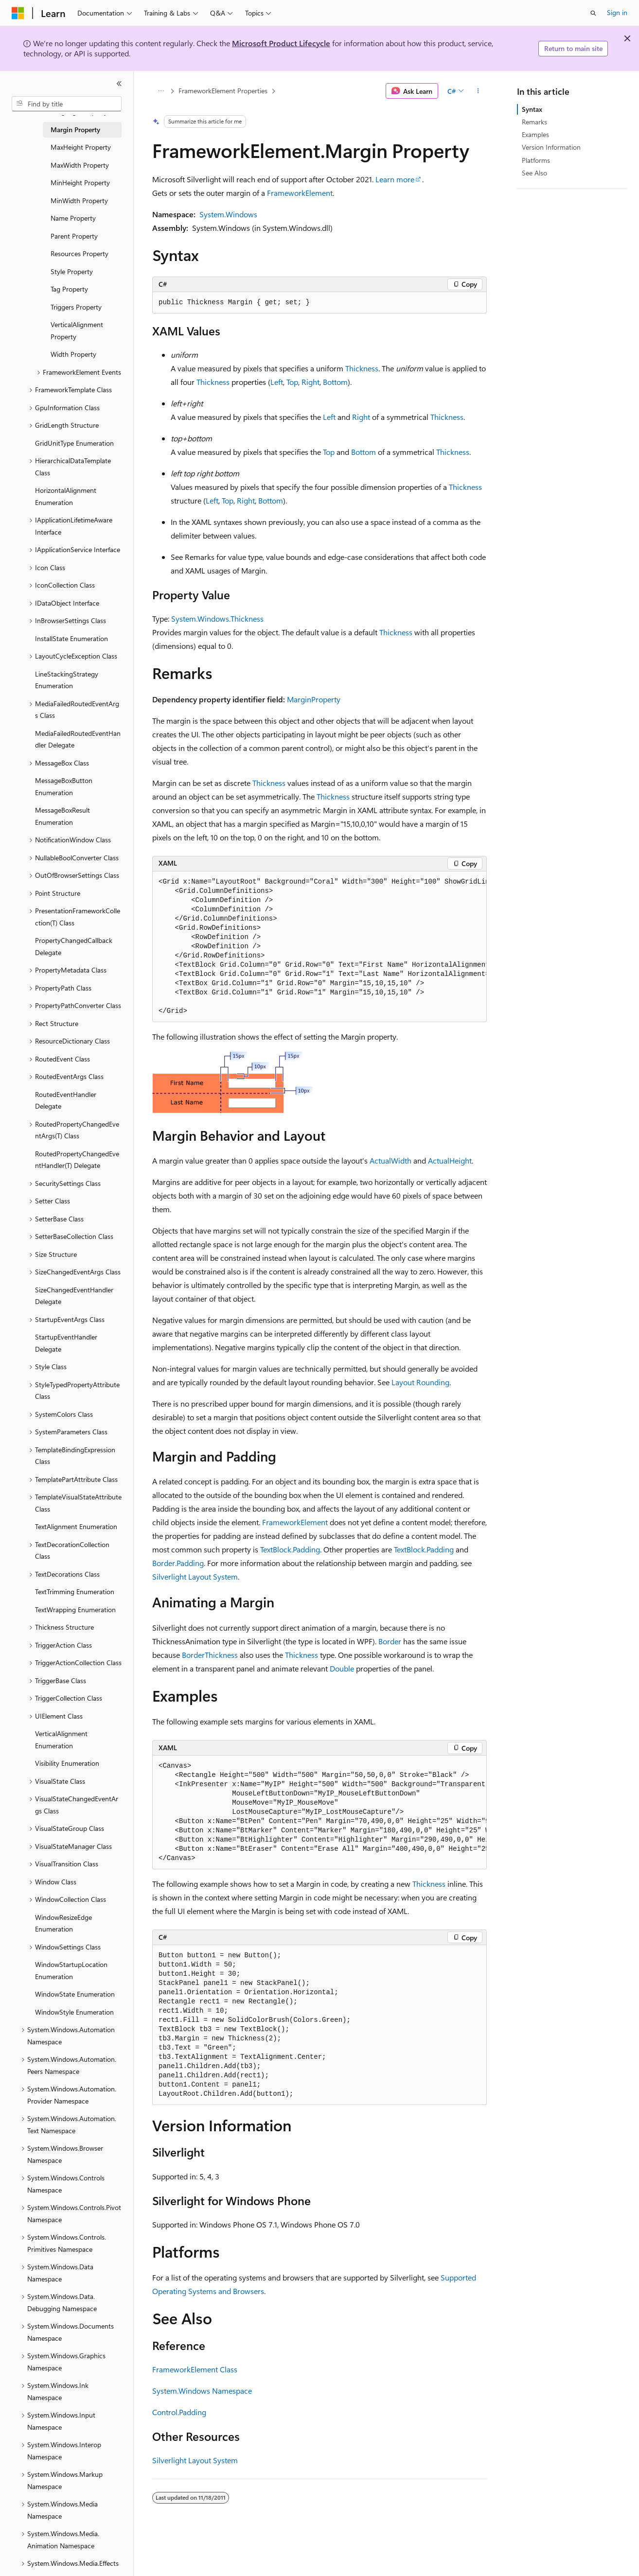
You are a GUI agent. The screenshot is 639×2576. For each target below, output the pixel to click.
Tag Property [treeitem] (69, 289)
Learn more (394, 179)
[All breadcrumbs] (160, 91)
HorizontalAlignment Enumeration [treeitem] (65, 496)
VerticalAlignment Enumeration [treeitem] (61, 1739)
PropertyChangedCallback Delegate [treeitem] (73, 946)
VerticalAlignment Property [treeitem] (77, 330)
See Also (534, 172)
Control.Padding (179, 2412)
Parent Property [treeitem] (74, 236)
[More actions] (478, 91)
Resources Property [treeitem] (79, 253)
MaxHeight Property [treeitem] (81, 147)
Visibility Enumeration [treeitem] (67, 1763)
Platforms (536, 160)
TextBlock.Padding (290, 1549)
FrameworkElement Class (194, 2369)
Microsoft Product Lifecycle (281, 43)
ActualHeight (450, 1160)
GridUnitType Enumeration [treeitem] (74, 443)
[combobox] (67, 104)
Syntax (532, 109)
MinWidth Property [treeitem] (79, 200)
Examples (535, 134)
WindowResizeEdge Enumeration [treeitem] (63, 1923)
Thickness (361, 368)
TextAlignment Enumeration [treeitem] (76, 1526)
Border (389, 1641)
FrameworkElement (300, 193)
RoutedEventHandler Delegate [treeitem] (65, 1100)
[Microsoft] (18, 13)
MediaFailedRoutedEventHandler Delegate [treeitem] (78, 739)
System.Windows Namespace (202, 2390)
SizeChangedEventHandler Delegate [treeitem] (74, 1295)
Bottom (335, 382)
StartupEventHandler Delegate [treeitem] (66, 1343)
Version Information (551, 147)
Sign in (617, 12)
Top (292, 382)
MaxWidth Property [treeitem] (80, 165)
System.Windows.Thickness (217, 618)
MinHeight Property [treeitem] (80, 182)
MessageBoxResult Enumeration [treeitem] (62, 816)
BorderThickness (210, 1655)
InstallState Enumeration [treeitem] (71, 638)
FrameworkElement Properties (222, 90)
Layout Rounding (420, 1382)
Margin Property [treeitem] (75, 129)
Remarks (534, 121)
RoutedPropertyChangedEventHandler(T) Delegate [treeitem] (77, 1159)
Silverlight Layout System (195, 1576)
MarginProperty (313, 699)
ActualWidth (390, 1160)
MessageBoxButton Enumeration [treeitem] (63, 786)
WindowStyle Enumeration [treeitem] (74, 2012)
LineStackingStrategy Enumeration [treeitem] (66, 680)
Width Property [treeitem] (73, 354)
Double (342, 1668)
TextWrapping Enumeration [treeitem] (75, 1609)
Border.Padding (178, 1563)
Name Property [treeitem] (73, 218)
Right (311, 382)
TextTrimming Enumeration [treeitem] (74, 1591)
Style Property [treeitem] (72, 271)
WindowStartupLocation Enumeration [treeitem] (71, 1970)
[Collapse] (119, 83)
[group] (319, 946)
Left (276, 382)
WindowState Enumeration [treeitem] (75, 1994)
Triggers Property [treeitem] (76, 307)
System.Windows (228, 214)
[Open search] (593, 13)
